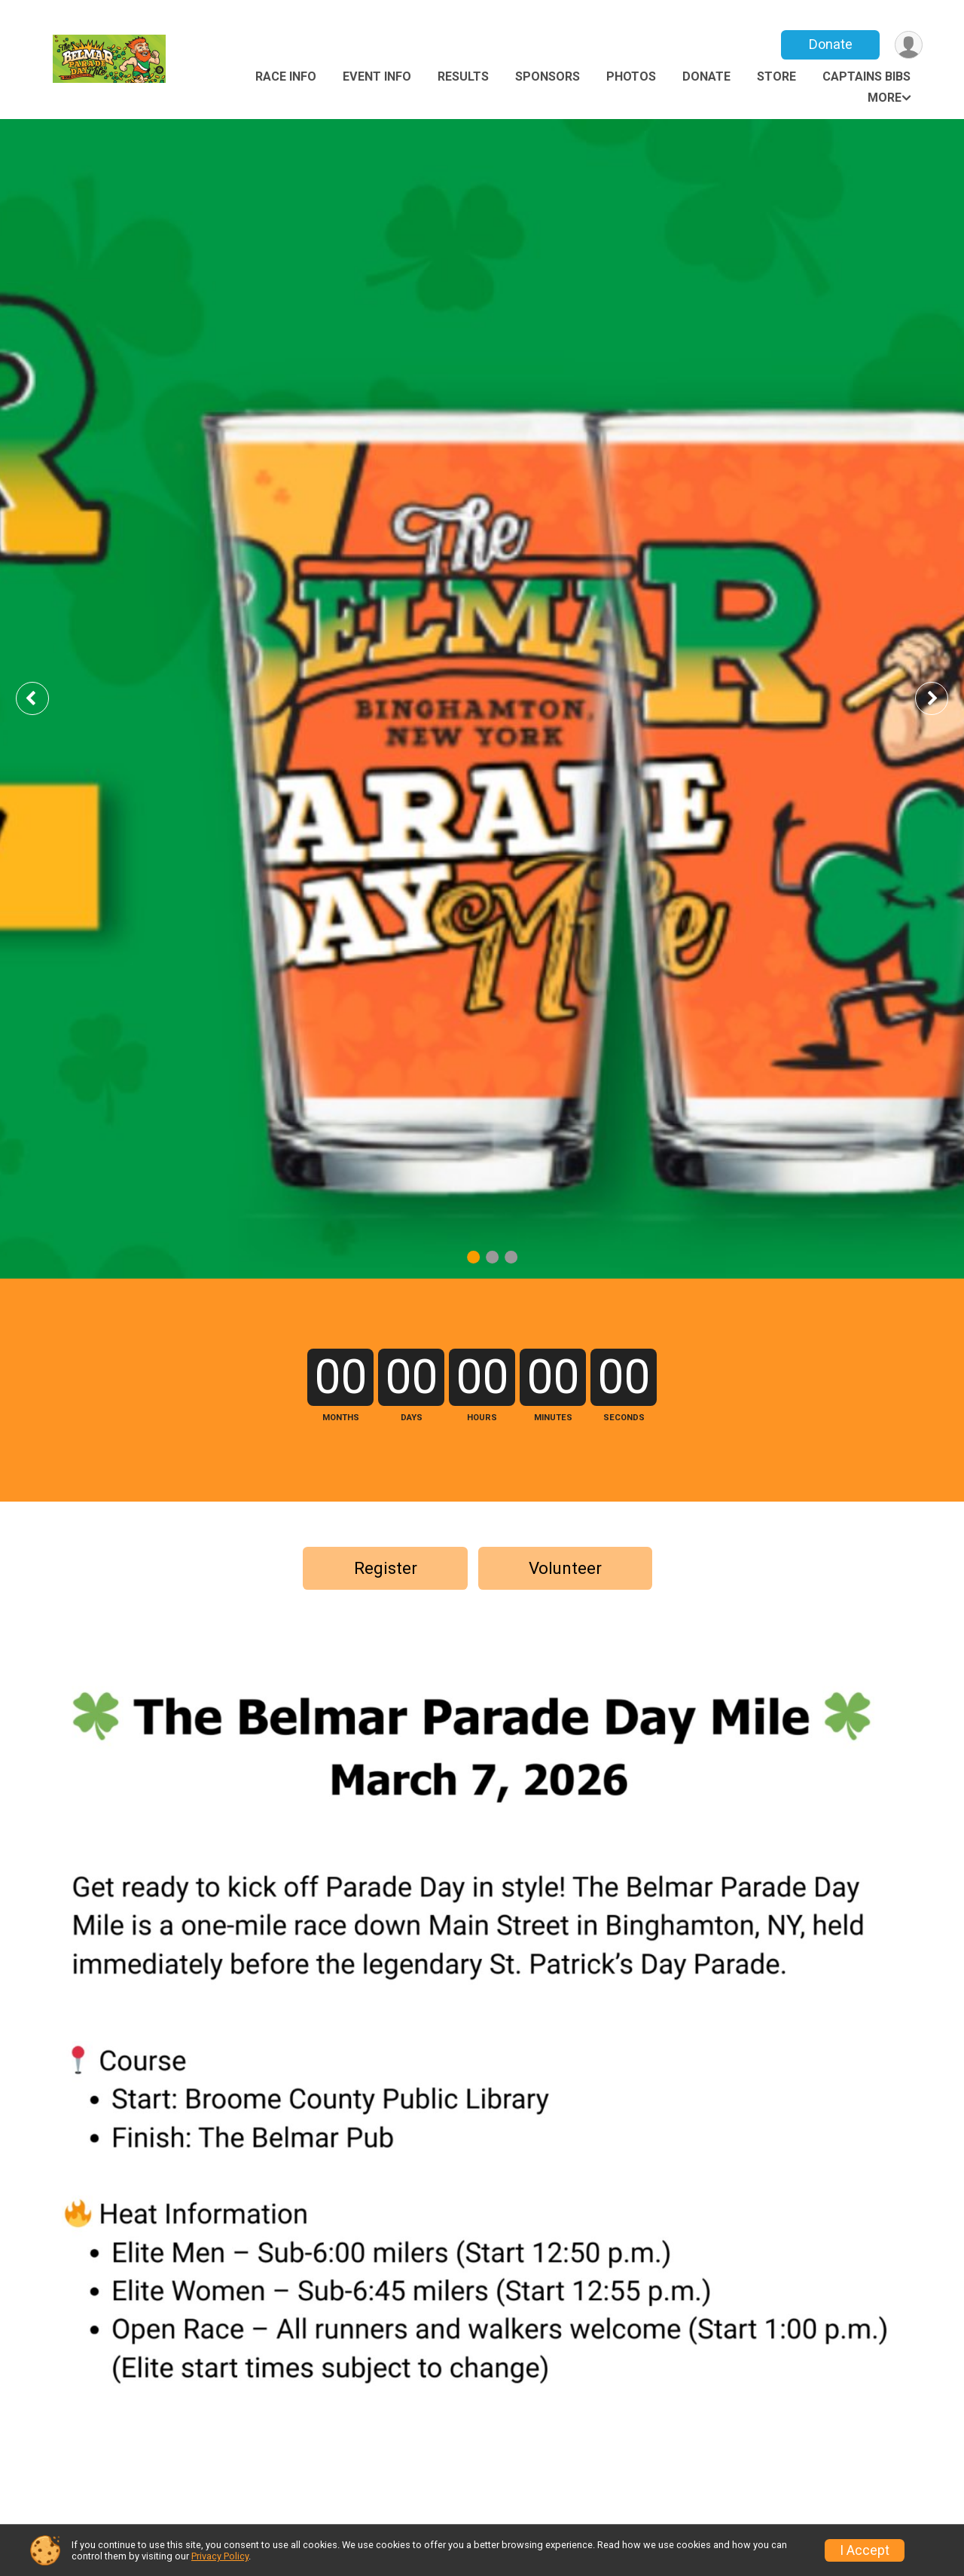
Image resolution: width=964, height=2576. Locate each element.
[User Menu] (909, 45)
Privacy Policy (220, 2556)
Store (776, 76)
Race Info (285, 76)
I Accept (864, 2550)
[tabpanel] (482, 699)
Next (943, 698)
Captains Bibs (866, 76)
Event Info (377, 76)
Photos (631, 76)
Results (463, 76)
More (884, 97)
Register (385, 1568)
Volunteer (565, 1568)
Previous (43, 698)
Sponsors (547, 76)
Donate (831, 44)
